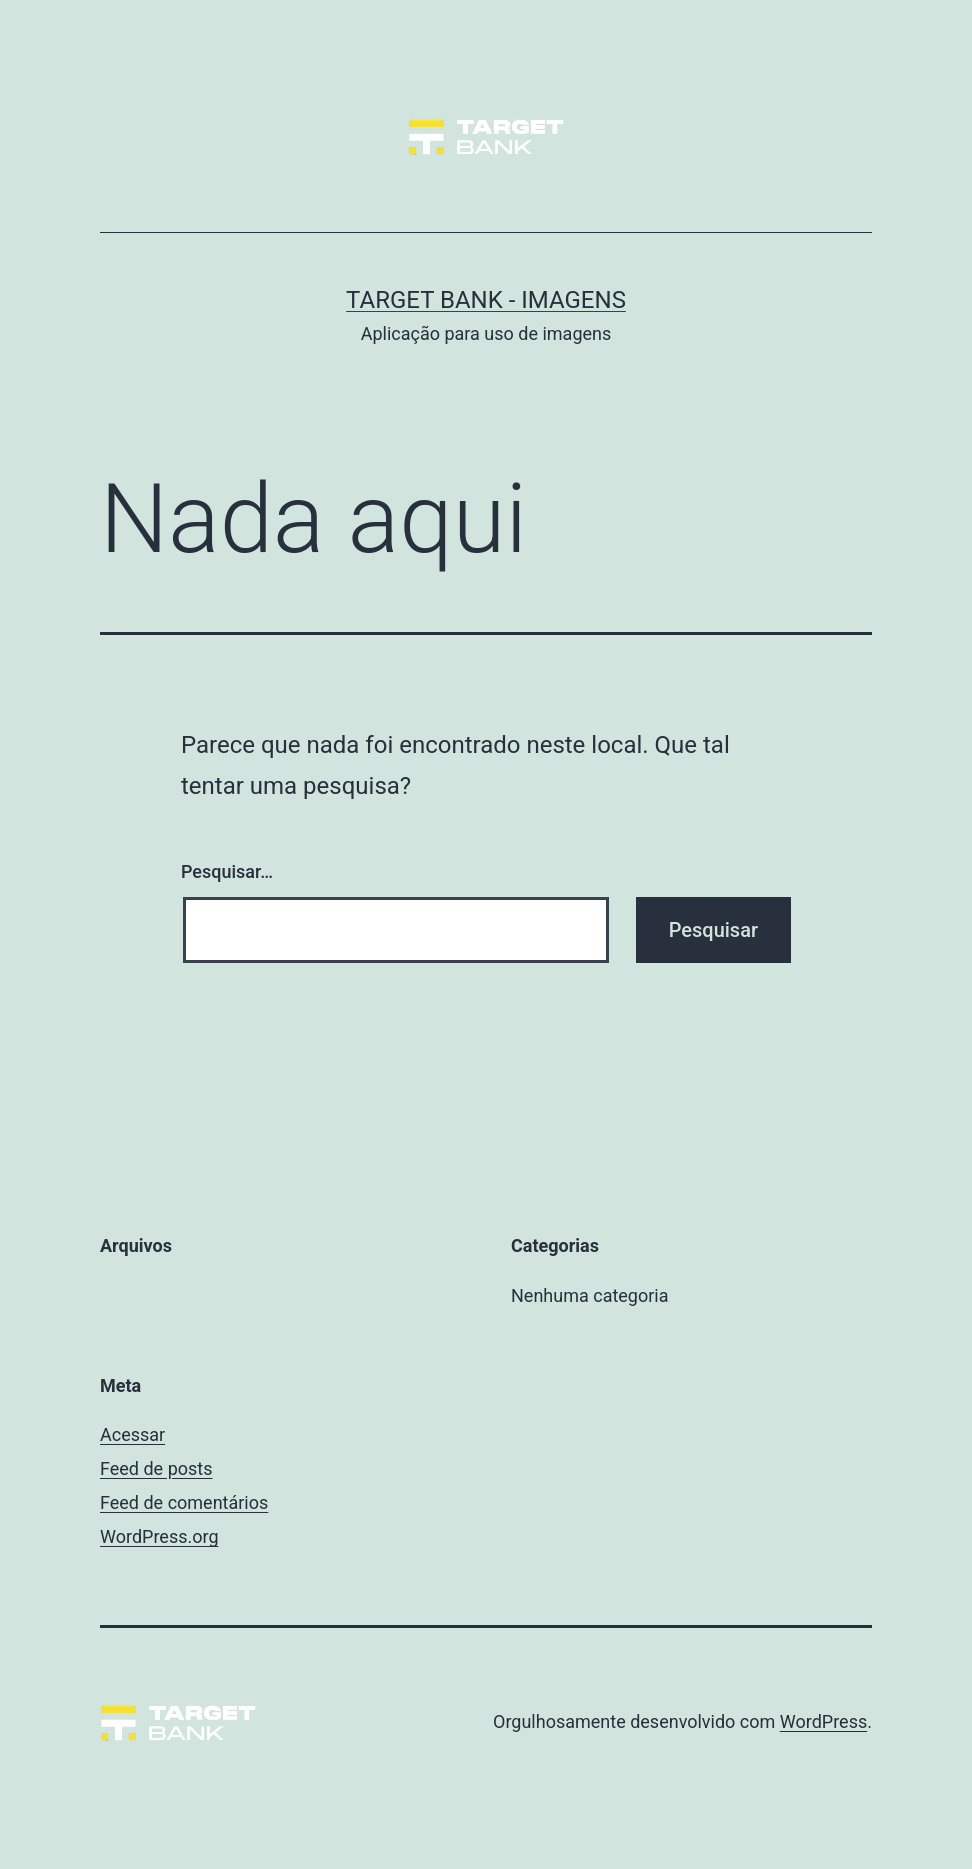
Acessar (132, 1434)
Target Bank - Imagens (486, 300)
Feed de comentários (184, 1502)
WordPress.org (159, 1536)
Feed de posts (156, 1468)
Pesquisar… (227, 871)
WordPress (823, 1721)
